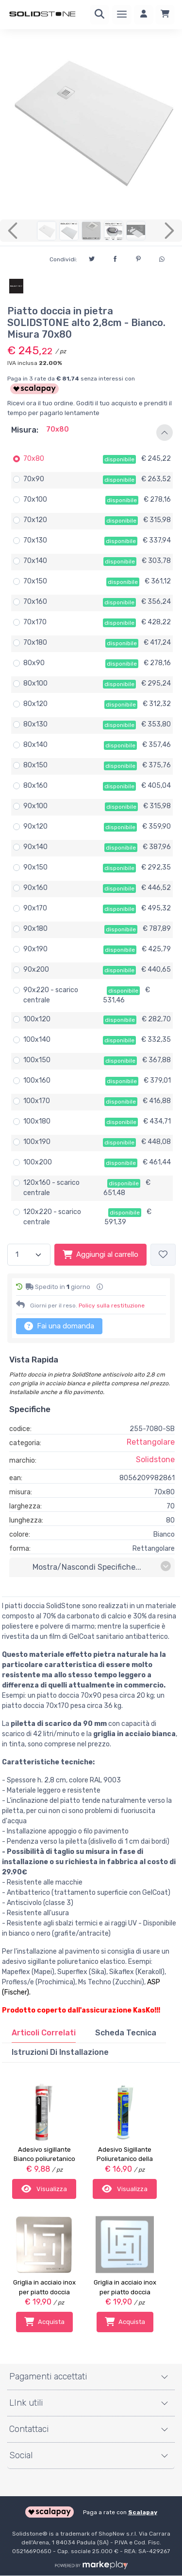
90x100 (35, 806)
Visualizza (44, 2188)
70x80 (33, 458)
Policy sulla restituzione (112, 1305)
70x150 (35, 581)
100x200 (37, 1162)
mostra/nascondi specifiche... (102, 1566)
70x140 (35, 561)
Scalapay (142, 2512)
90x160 (35, 888)
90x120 (35, 826)
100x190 (36, 1142)
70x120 (35, 520)
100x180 (36, 1121)
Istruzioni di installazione (60, 2052)
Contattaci (29, 2429)
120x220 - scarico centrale (52, 1217)
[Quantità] (28, 1255)
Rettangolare (151, 1442)
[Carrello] (165, 14)
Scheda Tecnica (125, 2032)
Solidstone (155, 1459)
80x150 (35, 765)
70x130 (35, 540)
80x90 (34, 663)
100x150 (36, 1060)
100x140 (36, 1039)
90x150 (35, 867)
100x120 (36, 1019)
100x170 (36, 1101)
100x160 (36, 1080)
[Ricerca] (99, 14)
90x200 (36, 969)
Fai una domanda (59, 1326)
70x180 (35, 642)
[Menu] (122, 14)
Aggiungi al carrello (100, 1254)
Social (21, 2455)
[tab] (43, 2033)
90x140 (35, 847)
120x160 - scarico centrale (51, 1188)
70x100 (35, 499)
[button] (91, 432)
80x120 (35, 704)
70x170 (35, 622)
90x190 (35, 949)
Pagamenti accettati (48, 2376)
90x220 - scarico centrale (50, 995)
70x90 (33, 479)
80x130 (35, 724)
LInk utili (26, 2402)
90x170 (35, 908)
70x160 (35, 602)
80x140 (35, 745)
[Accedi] (143, 14)
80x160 (35, 785)
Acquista (44, 2321)
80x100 (35, 683)
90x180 (35, 929)
